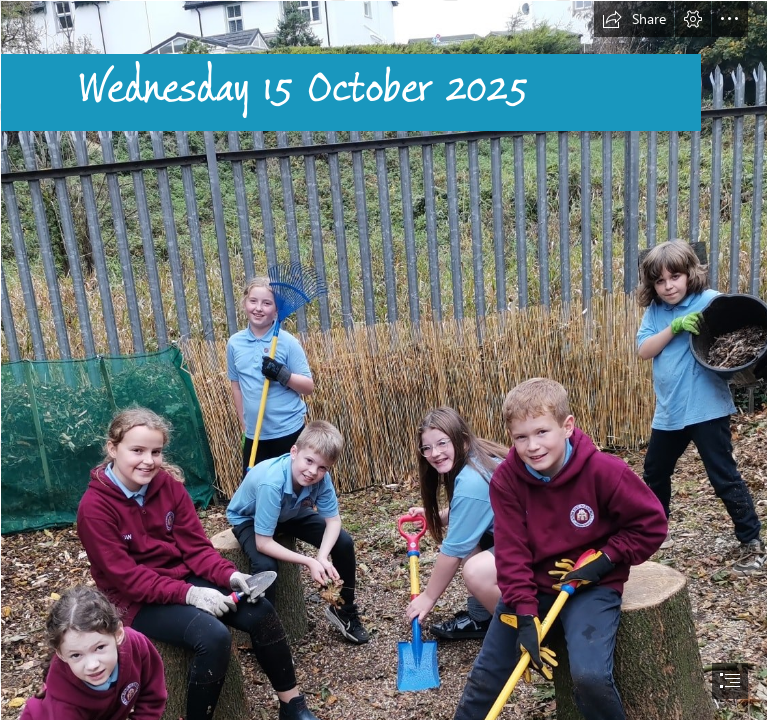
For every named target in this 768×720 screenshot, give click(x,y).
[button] (634, 19)
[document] (384, 360)
